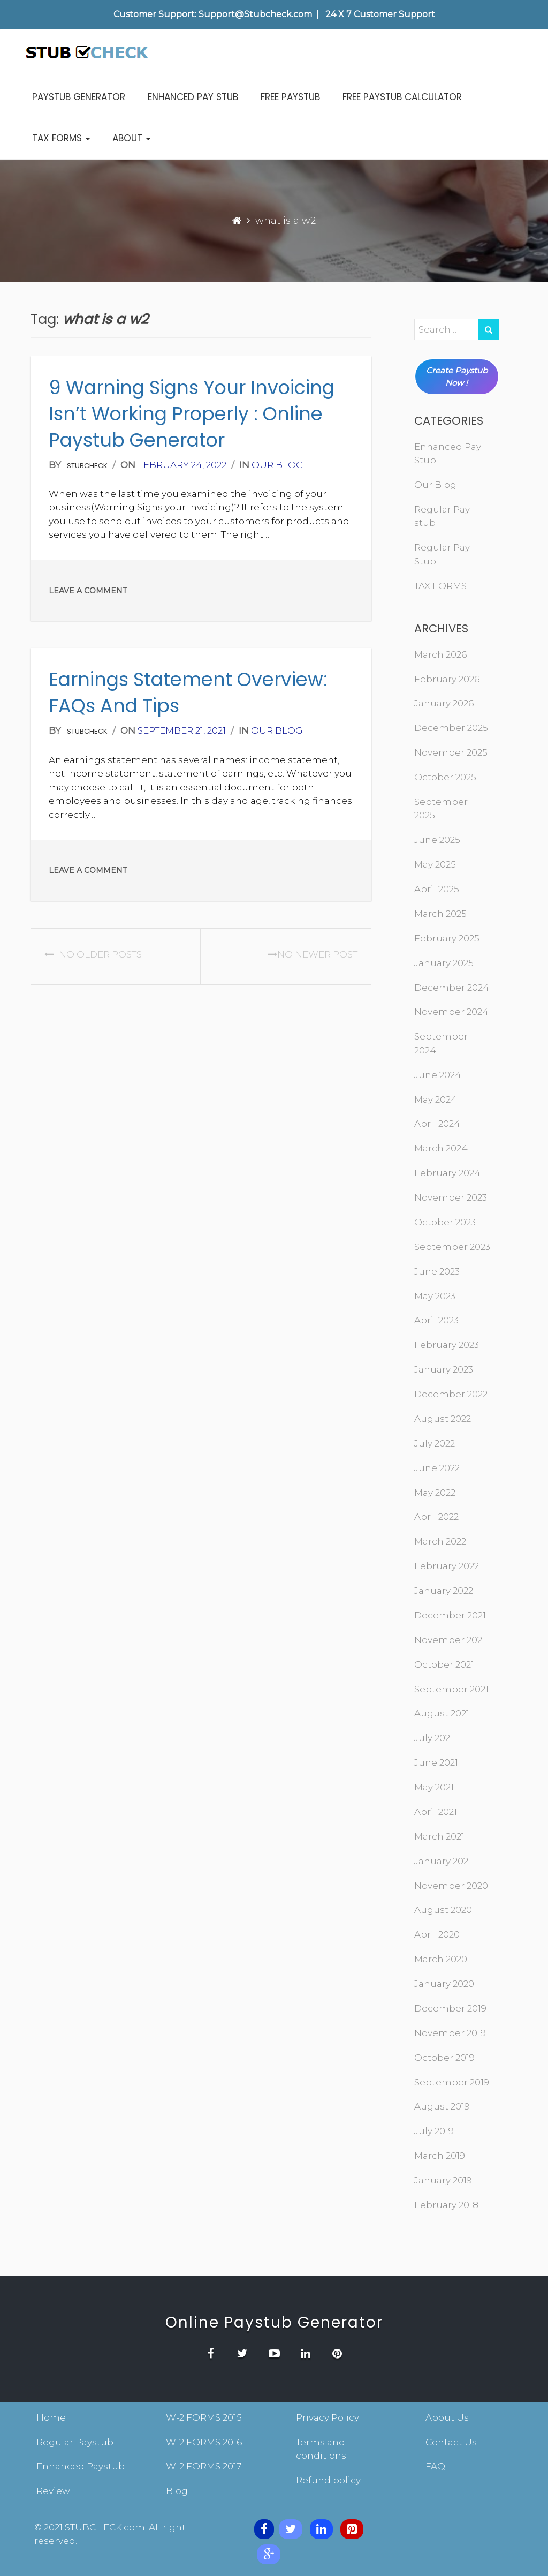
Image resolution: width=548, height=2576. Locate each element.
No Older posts (93, 954)
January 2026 (444, 703)
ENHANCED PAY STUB (193, 97)
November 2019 (450, 2033)
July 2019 (434, 2131)
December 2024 (451, 987)
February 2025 (447, 938)
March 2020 (440, 1959)
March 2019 (439, 2155)
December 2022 (451, 1394)
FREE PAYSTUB (290, 97)
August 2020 (443, 1909)
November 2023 (450, 1197)
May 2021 (434, 1787)
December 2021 (450, 1615)
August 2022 (442, 1418)
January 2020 (444, 1983)
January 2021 (442, 1861)
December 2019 (450, 2008)
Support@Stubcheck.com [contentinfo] (255, 14)
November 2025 (451, 752)
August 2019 (442, 2106)
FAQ (435, 2466)
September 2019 (451, 2082)
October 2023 (445, 1222)
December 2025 (451, 727)
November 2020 (451, 1885)
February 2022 (446, 1566)
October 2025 (445, 777)
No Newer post (310, 954)
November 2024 (451, 1011)
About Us (447, 2417)
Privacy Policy (327, 2417)
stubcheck (87, 466)
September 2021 (451, 1689)
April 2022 (436, 1516)
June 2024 (437, 1074)
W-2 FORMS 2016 (204, 2442)
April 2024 (437, 1123)
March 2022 (440, 1541)
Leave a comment (88, 591)
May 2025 (435, 864)
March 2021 (439, 1836)
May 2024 (435, 1099)
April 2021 (435, 1811)
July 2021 (433, 1738)
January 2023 (443, 1369)
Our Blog (277, 465)
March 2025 (440, 913)
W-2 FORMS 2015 (204, 2417)
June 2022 (437, 1468)
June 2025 (437, 839)
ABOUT (131, 138)
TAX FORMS (61, 138)
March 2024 (441, 1148)
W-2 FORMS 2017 (203, 2466)
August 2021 (441, 1713)
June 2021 (436, 1762)
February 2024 (447, 1173)
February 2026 (447, 679)
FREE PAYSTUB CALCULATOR (402, 97)
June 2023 (437, 1271)
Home (51, 2417)
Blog (177, 2490)
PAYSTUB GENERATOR (78, 97)
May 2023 (434, 1296)
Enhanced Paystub (80, 2466)
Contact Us (451, 2442)
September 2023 (452, 1246)
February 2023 (446, 1344)
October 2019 (444, 2057)
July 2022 (434, 1443)
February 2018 (446, 2205)
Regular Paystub (74, 2442)
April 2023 (436, 1320)
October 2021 (444, 1664)
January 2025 (444, 963)
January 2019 (443, 2180)
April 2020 (437, 1934)
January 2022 (443, 1590)
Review (53, 2490)
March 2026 (440, 654)
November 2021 (449, 1640)
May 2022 (434, 1492)
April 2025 (436, 889)
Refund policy (328, 2480)
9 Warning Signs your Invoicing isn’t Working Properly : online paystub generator (191, 413)
